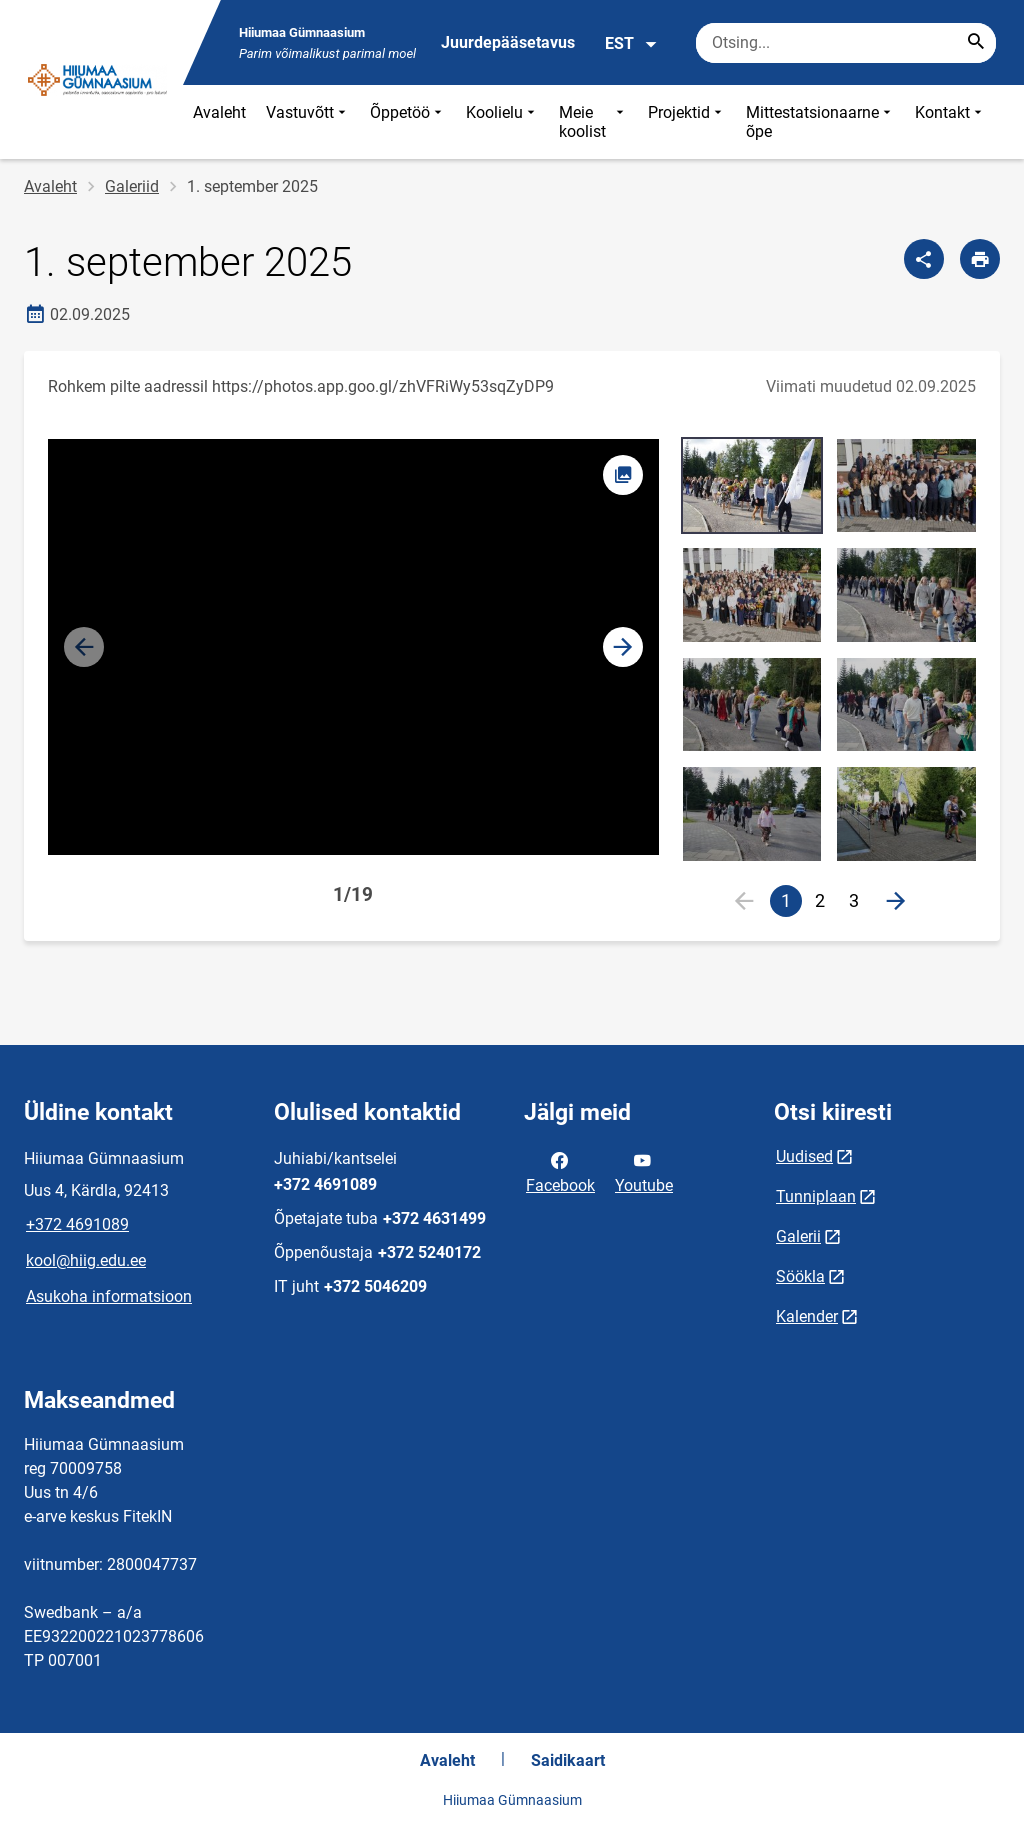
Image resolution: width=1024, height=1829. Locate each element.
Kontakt (950, 122)
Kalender (807, 1316)
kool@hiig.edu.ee (86, 1260)
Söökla (800, 1276)
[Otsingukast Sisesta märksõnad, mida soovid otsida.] (846, 43)
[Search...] (976, 43)
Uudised (804, 1156)
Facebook (560, 1171)
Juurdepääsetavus (508, 42)
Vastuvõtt (308, 122)
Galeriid (132, 186)
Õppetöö (408, 122)
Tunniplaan (816, 1196)
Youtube (644, 1171)
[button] (623, 647)
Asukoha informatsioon (109, 1296)
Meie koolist (593, 122)
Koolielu (502, 122)
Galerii (798, 1236)
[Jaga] (924, 259)
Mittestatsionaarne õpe (820, 122)
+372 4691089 (77, 1224)
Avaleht (219, 112)
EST (631, 44)
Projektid (687, 122)
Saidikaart (568, 1760)
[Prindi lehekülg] (980, 259)
